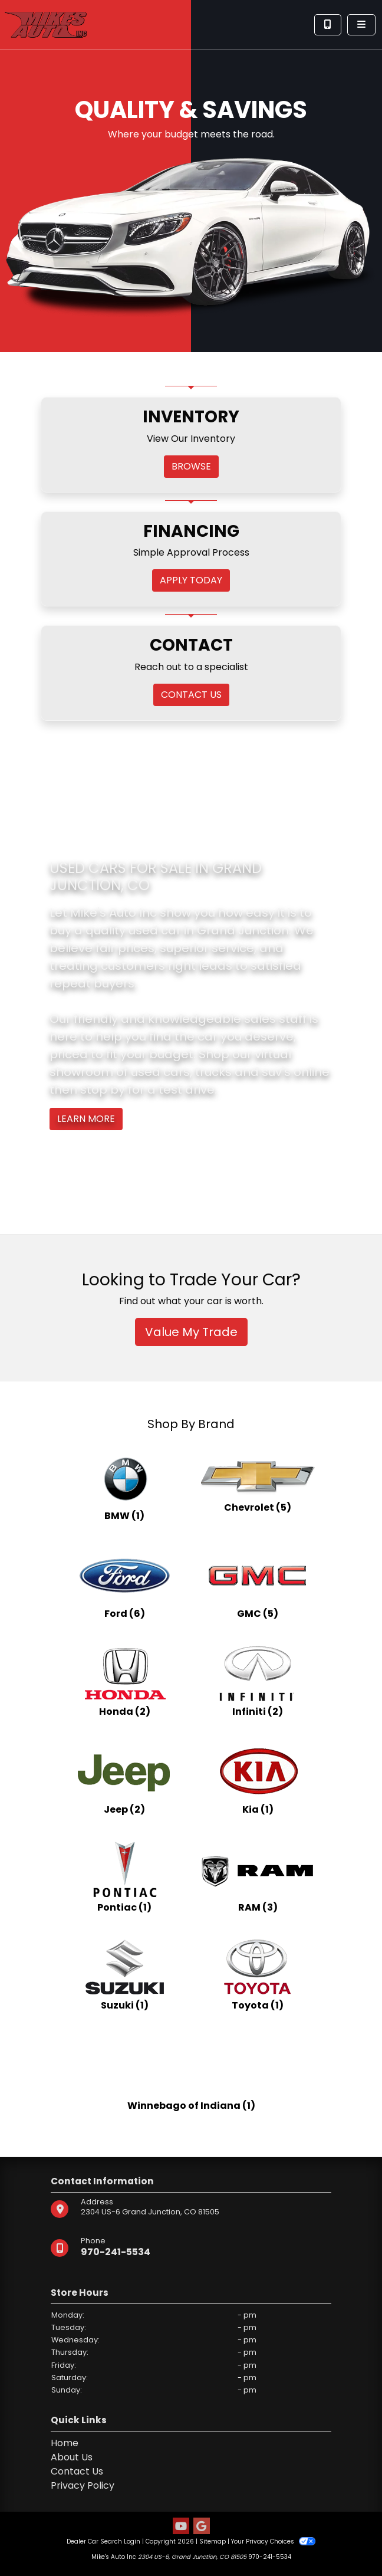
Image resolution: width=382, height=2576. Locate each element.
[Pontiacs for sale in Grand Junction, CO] (124, 1876)
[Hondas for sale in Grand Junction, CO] (124, 1680)
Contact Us (77, 2471)
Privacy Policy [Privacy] (82, 2485)
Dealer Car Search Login (103, 2541)
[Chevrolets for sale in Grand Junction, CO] (258, 1484)
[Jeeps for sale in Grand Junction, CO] (124, 1778)
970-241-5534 (115, 2252)
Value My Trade (191, 1332)
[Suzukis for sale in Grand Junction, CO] (124, 1974)
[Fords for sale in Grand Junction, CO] (124, 1582)
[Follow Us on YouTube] (181, 2527)
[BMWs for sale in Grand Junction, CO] (124, 1484)
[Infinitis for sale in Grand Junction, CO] (258, 1680)
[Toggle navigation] (361, 24)
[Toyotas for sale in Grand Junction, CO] (258, 1974)
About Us (72, 2457)
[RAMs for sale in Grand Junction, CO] (258, 1876)
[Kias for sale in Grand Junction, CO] (258, 1778)
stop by (102, 1089)
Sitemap (212, 2541)
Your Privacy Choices (273, 2541)
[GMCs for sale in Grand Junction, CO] (258, 1582)
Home (64, 2443)
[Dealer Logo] (46, 24)
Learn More (86, 1118)
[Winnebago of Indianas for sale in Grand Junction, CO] (191, 2072)
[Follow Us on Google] (201, 2527)
